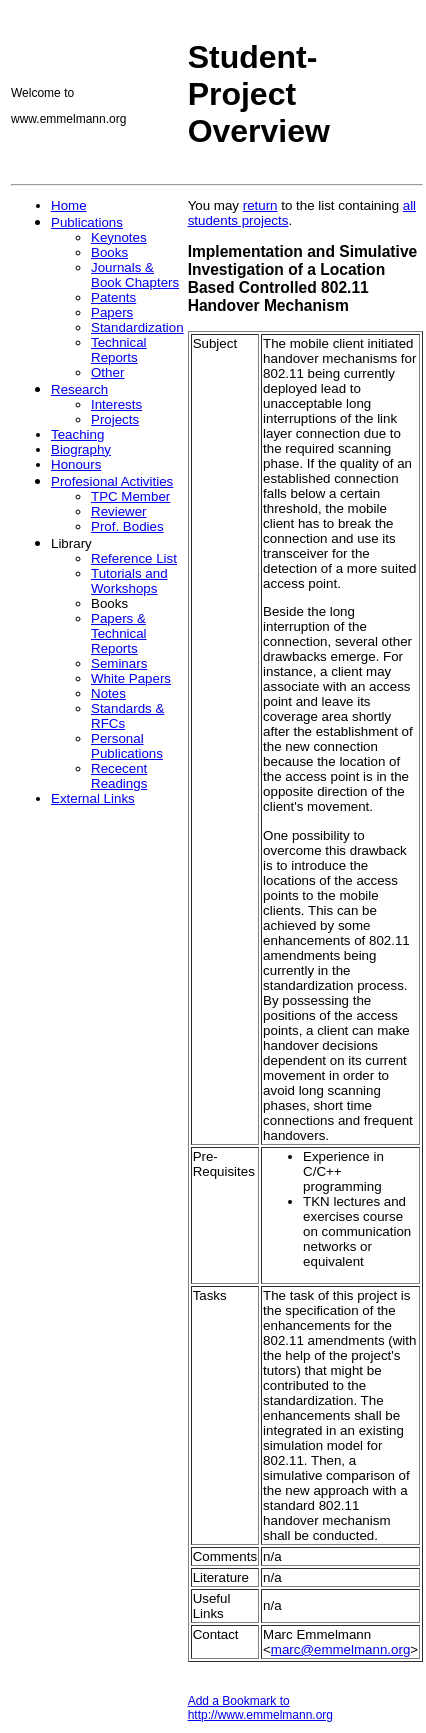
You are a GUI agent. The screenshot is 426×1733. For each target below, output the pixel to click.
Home (69, 205)
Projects (115, 419)
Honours (76, 464)
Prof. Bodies (127, 526)
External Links (93, 798)
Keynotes (119, 237)
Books (109, 252)
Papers (112, 312)
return (260, 205)
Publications (87, 222)
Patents (113, 297)
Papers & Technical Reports (119, 633)
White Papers (131, 678)
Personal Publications (127, 746)
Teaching (77, 434)
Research (79, 389)
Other (107, 372)
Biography (81, 449)
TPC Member (130, 496)
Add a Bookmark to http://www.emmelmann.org (260, 1708)
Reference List (134, 558)
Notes (108, 693)
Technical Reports (119, 350)
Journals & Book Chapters (135, 275)
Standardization (137, 327)
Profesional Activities (112, 481)
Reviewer (119, 511)
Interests (116, 404)
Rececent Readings (119, 776)
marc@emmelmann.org (340, 1649)
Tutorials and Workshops (129, 581)
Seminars (119, 663)
